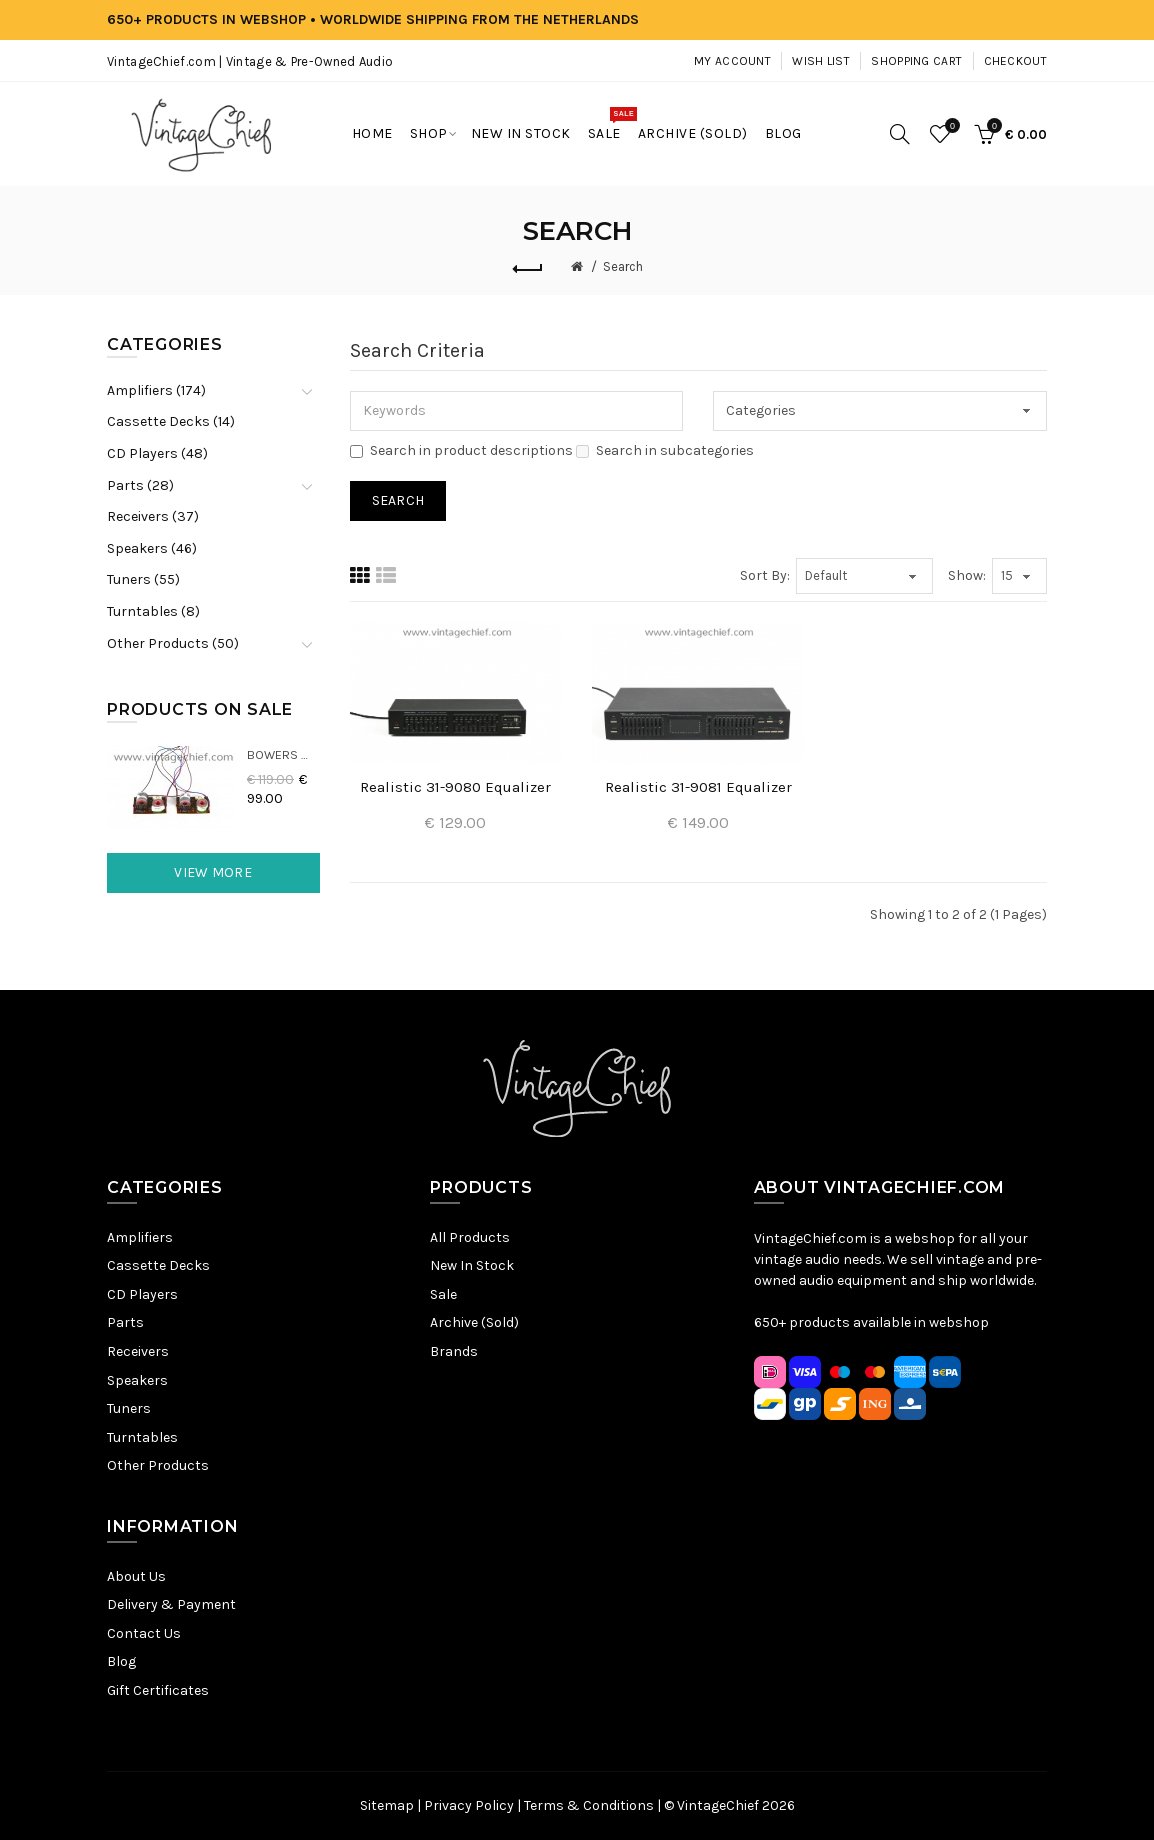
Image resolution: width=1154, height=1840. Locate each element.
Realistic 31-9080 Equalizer (455, 787)
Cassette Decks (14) (171, 421)
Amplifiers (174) (156, 390)
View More (213, 872)
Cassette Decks (158, 1265)
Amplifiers (140, 1237)
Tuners (129, 1408)
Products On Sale (200, 709)
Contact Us (144, 1633)
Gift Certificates (158, 1690)
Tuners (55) (143, 579)
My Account (732, 61)
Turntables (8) (153, 611)
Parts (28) (140, 485)
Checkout (1015, 61)
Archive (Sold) (474, 1322)
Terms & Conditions (589, 1805)
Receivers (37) (153, 516)
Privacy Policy (469, 1805)
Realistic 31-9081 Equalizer (698, 787)
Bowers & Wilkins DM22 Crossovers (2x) (283, 754)
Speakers (137, 1380)
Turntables (142, 1437)
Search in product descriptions (461, 450)
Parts (125, 1322)
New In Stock (472, 1265)
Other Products (158, 1465)
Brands (454, 1351)
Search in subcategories (665, 450)
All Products (470, 1237)
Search (623, 266)
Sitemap (387, 1805)
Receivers (138, 1351)
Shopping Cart (916, 61)
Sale (443, 1294)
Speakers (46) (152, 548)
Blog (121, 1661)
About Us (136, 1576)
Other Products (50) (173, 643)
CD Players (142, 1294)
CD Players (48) (157, 453)
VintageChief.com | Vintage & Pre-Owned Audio (250, 61)
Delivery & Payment (171, 1604)
